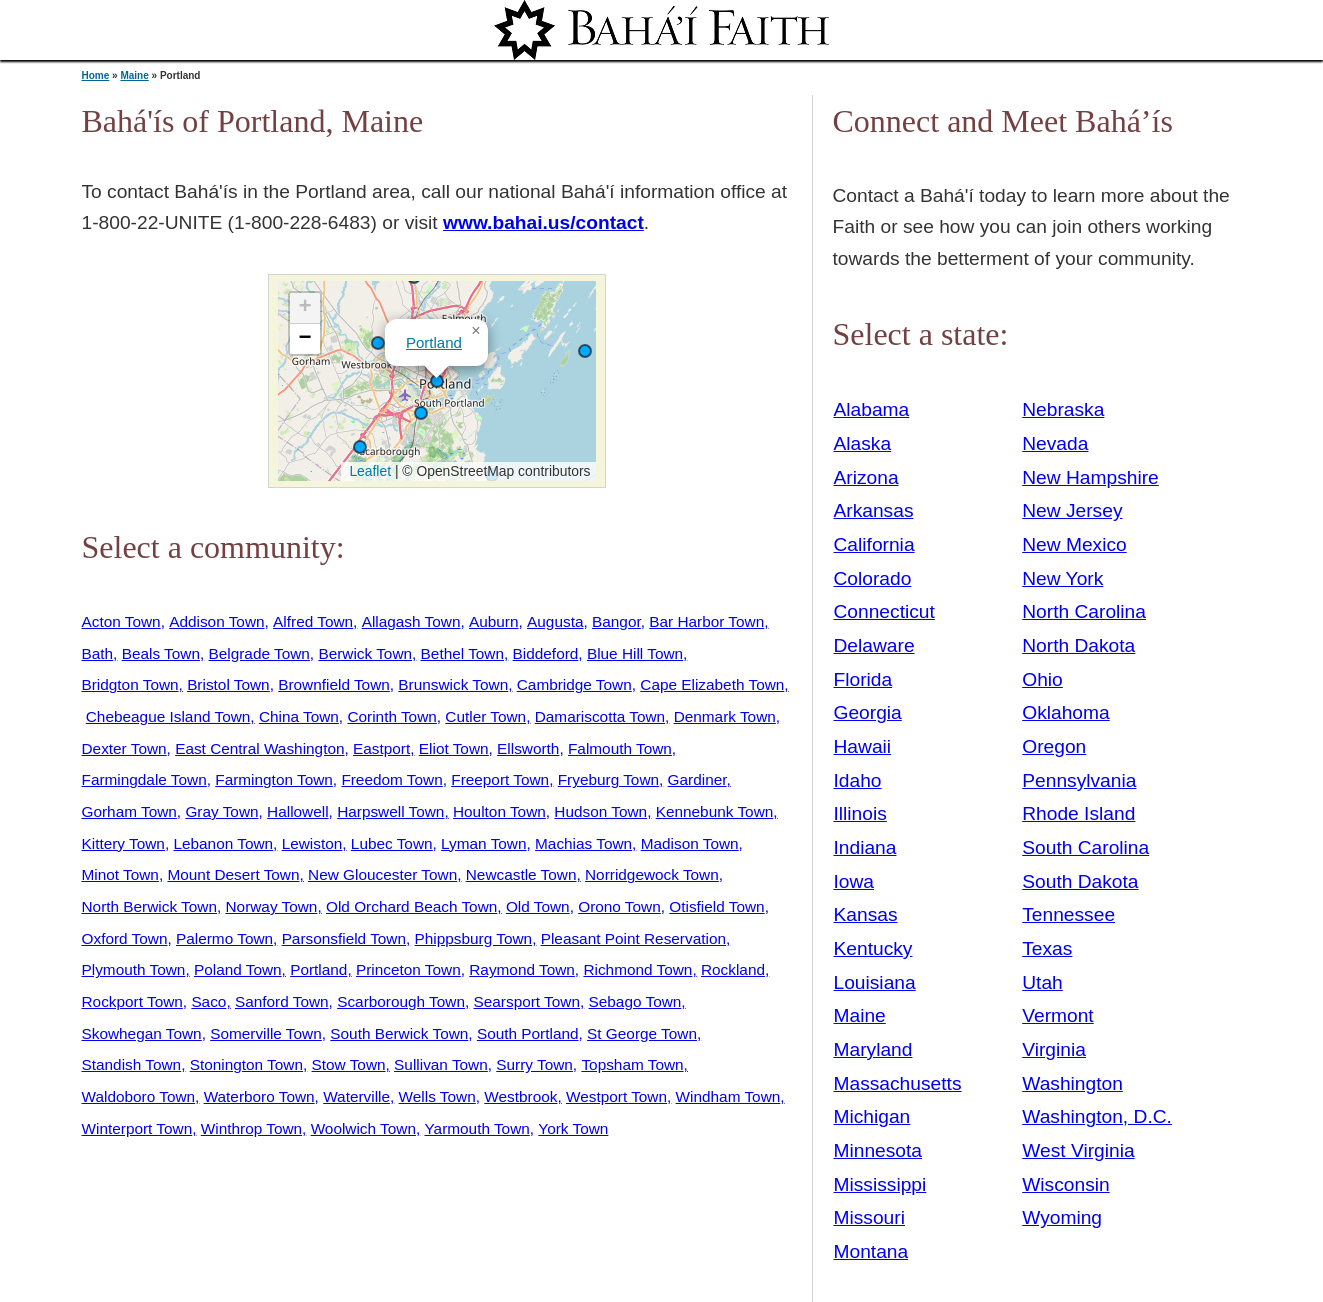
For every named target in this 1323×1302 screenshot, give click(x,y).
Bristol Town (228, 684)
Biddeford (546, 653)
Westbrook (520, 1096)
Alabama (872, 409)
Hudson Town (600, 811)
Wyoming (1062, 1217)
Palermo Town (224, 938)
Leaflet (368, 471)
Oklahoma (1065, 712)
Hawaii (863, 746)
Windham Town (728, 1096)
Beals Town (161, 653)
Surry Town (534, 1064)
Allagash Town (411, 621)
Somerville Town (266, 1033)
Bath (98, 653)
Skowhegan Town (142, 1033)
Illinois (860, 813)
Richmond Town (637, 969)
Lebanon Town (223, 843)
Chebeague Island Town (168, 716)
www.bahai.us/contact (543, 222)
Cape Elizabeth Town (712, 684)
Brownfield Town (334, 684)
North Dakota (1078, 645)
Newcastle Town (521, 874)
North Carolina (1084, 611)
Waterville (356, 1096)
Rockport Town (132, 1001)
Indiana (865, 847)
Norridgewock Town (652, 874)
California (874, 544)
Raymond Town (522, 969)
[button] (585, 351)
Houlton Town (499, 811)
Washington (1072, 1083)
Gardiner (697, 779)
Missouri (869, 1217)
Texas (1047, 948)
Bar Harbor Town (706, 621)
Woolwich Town (363, 1128)
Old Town (538, 906)
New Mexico (1074, 544)
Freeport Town (500, 779)
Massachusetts (898, 1083)
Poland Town (238, 969)
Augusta (555, 621)
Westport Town (616, 1096)
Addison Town (216, 621)
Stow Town (349, 1064)
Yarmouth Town (477, 1128)
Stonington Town (246, 1064)
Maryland (873, 1049)
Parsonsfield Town (344, 938)
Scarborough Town (401, 1001)
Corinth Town (391, 716)
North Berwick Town (149, 906)
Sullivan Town (441, 1064)
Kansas (866, 914)
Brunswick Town (453, 684)
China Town (299, 716)
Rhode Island (1078, 813)
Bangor (616, 621)
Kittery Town (123, 843)
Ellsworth (528, 748)
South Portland (528, 1033)
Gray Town (221, 811)
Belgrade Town (259, 653)
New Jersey (1072, 510)
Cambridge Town (574, 684)
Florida (863, 679)
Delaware (874, 645)
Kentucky (873, 948)
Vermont (1057, 1015)
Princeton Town (408, 969)
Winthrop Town (251, 1128)
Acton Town (121, 621)
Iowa (854, 881)
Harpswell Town (390, 811)
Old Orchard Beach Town (411, 906)
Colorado (873, 578)
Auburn (494, 621)
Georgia (868, 712)
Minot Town (120, 874)
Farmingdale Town (144, 779)
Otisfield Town (716, 906)
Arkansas (874, 510)
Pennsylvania (1079, 780)
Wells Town (437, 1096)
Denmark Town (725, 716)
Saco (208, 1001)
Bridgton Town (130, 684)
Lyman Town (483, 843)
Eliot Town (454, 748)
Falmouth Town (620, 748)
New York (1062, 578)
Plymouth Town (134, 969)
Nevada (1055, 443)
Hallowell (297, 811)
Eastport (381, 748)
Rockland (733, 969)
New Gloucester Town (382, 874)
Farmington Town (274, 779)
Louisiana (875, 982)
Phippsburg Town (474, 938)
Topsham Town (632, 1064)
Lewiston (312, 843)
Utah (1042, 982)
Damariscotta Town (600, 716)
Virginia (1054, 1049)
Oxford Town (125, 938)
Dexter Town (124, 748)
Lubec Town (392, 843)
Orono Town (619, 906)
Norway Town (272, 906)
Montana (871, 1251)
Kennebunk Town (715, 811)
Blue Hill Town (635, 653)
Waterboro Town (259, 1096)
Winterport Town (137, 1128)
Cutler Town (485, 716)
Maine (134, 75)
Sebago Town (635, 1001)
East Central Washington (259, 748)
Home (96, 75)
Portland (434, 342)
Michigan (872, 1116)
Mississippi (880, 1184)
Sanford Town (282, 1001)
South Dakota (1080, 881)
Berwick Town (365, 653)
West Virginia (1078, 1150)
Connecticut (884, 611)
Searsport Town (527, 1001)
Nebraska (1063, 409)
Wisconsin (1065, 1184)
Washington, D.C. (1097, 1116)
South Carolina (1085, 847)
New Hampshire (1090, 477)
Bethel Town (462, 653)
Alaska (863, 443)
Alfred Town (313, 621)
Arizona (866, 477)
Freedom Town (391, 779)
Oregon (1054, 746)
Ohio (1042, 679)
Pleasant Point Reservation (633, 938)
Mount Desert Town (233, 874)
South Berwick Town (399, 1033)
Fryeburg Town (608, 779)
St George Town (642, 1033)
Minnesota (878, 1150)
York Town (573, 1128)
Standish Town (132, 1064)
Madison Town (690, 843)
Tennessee (1068, 914)
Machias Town (583, 843)
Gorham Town (129, 811)
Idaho (858, 780)
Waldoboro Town (139, 1096)
